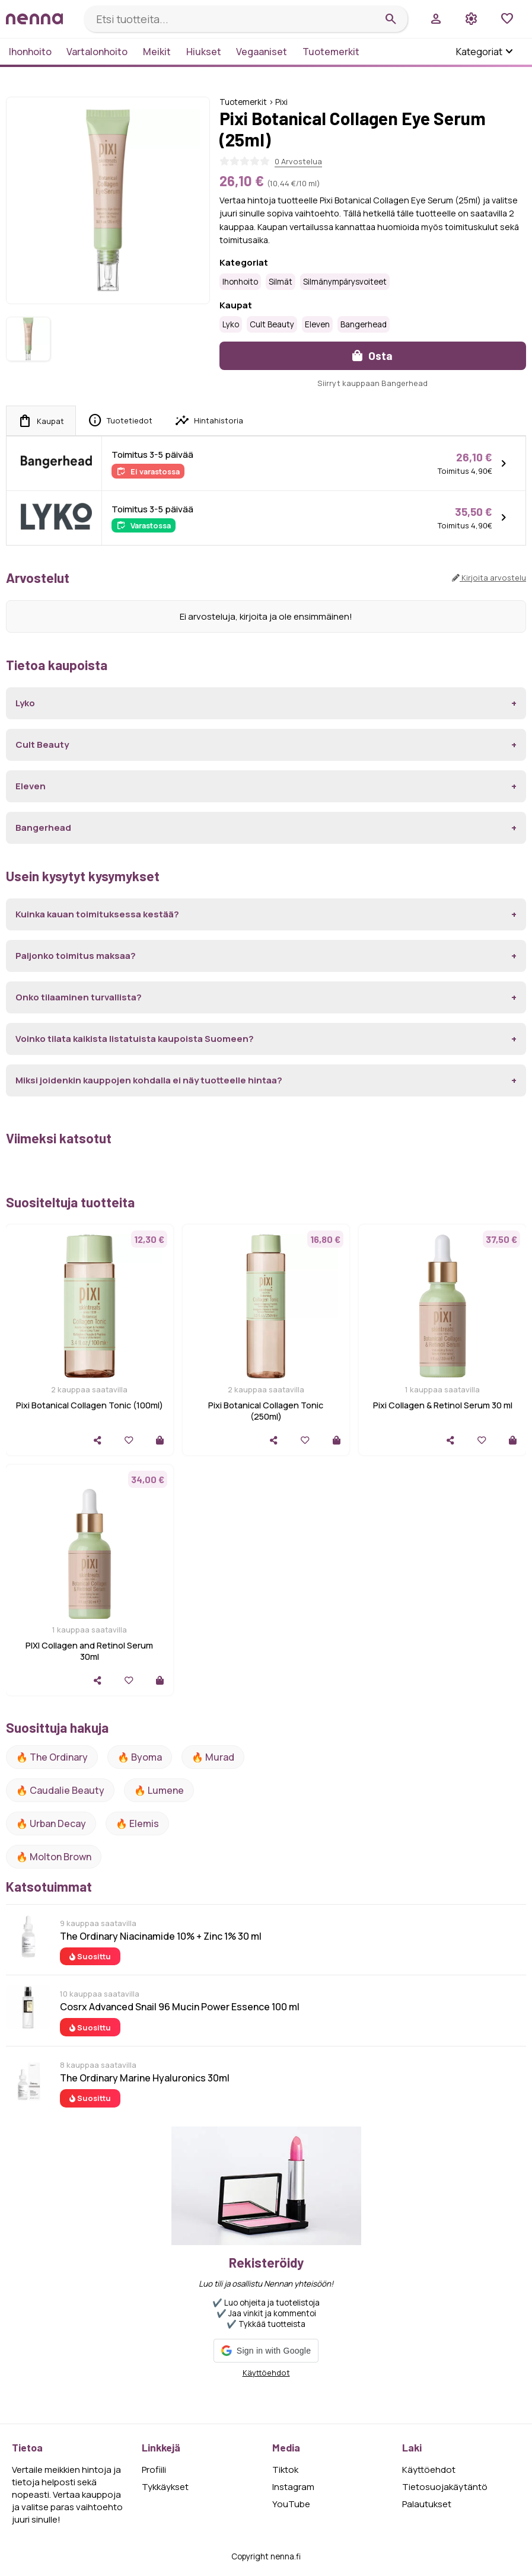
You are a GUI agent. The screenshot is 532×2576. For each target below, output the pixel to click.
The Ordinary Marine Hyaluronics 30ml (145, 2077)
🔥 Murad (213, 1757)
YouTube (291, 2504)
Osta (372, 355)
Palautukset (426, 2504)
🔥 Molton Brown (53, 1856)
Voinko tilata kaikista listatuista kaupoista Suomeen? (134, 1038)
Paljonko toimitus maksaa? (75, 955)
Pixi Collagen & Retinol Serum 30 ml (442, 1405)
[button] (266, 2351)
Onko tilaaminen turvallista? (78, 997)
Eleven (317, 324)
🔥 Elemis (137, 1823)
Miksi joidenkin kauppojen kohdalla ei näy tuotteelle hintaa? (148, 1080)
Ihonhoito (30, 51)
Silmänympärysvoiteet (345, 281)
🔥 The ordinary (52, 1757)
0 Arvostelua (298, 161)
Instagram (293, 2487)
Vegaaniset (261, 51)
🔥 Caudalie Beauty (60, 1790)
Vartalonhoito (97, 51)
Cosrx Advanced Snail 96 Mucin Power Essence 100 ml (180, 2006)
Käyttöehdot (266, 2372)
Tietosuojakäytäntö (445, 2487)
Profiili (154, 2469)
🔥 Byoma (139, 1757)
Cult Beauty (272, 324)
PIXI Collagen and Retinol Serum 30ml (89, 1651)
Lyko (230, 324)
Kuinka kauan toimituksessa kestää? (97, 914)
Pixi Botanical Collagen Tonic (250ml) (265, 1410)
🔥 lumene (159, 1790)
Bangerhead (363, 324)
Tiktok (285, 2469)
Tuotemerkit (330, 51)
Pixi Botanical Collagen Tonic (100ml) (89, 1405)
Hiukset (203, 51)
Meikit (157, 51)
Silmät (280, 281)
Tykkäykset (165, 2487)
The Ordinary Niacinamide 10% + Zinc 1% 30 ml (161, 1936)
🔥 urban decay (51, 1823)
